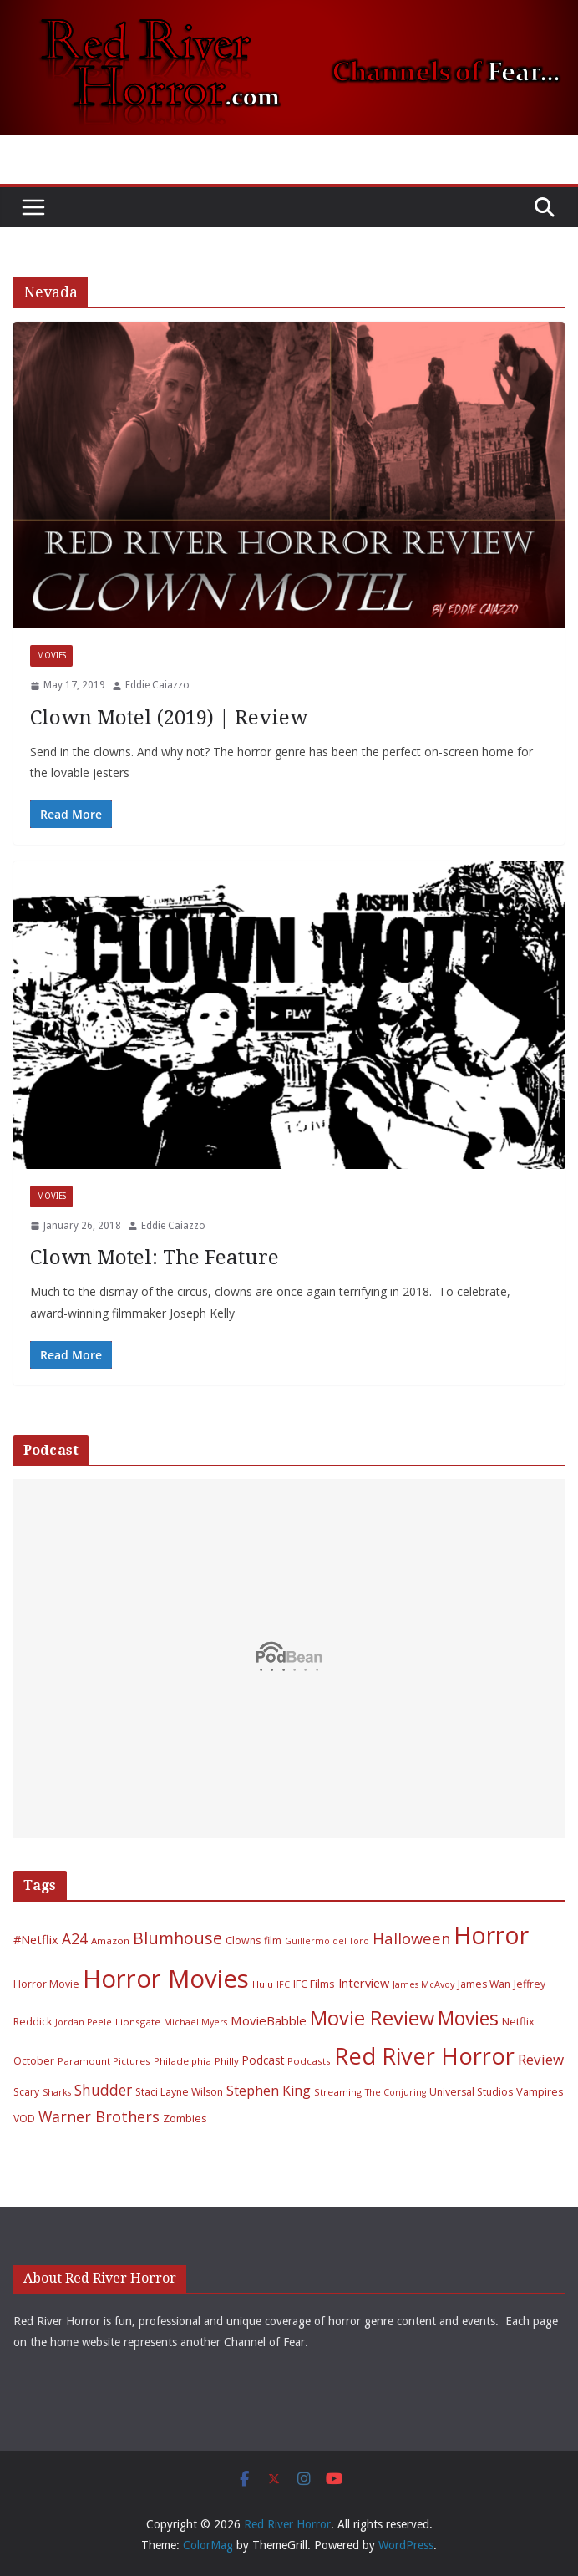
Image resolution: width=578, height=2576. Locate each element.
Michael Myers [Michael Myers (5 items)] (195, 2022)
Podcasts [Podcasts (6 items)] (309, 2061)
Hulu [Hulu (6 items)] (262, 1984)
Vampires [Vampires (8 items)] (540, 2091)
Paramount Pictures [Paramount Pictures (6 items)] (104, 2061)
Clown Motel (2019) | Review (168, 717)
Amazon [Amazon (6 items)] (110, 1940)
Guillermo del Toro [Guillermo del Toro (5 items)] (327, 1941)
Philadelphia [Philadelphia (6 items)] (182, 2061)
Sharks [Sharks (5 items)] (57, 2092)
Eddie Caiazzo (157, 685)
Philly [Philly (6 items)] (227, 2061)
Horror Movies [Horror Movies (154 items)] (166, 1978)
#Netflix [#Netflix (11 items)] (35, 1939)
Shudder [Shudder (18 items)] (103, 2090)
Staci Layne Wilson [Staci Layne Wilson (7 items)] (179, 2092)
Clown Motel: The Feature (154, 1257)
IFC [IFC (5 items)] (283, 1984)
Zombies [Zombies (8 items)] (185, 2118)
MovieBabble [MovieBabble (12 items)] (269, 2020)
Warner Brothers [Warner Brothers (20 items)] (99, 2116)
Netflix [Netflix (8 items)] (518, 2021)
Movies (51, 655)
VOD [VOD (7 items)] (24, 2118)
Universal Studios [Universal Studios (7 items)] (471, 2092)
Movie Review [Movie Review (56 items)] (372, 2017)
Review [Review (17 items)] (541, 2059)
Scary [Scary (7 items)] (26, 2092)
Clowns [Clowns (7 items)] (243, 1940)
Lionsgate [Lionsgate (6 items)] (137, 2021)
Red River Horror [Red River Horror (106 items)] (424, 2055)
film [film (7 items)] (272, 1940)
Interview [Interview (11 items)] (363, 1982)
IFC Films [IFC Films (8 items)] (314, 1983)
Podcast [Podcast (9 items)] (263, 2060)
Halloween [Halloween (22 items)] (411, 1938)
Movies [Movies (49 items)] (468, 2018)
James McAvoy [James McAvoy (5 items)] (423, 1984)
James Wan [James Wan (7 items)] (484, 1984)
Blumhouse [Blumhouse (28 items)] (177, 1938)
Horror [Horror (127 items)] (491, 1935)
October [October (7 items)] (33, 2061)
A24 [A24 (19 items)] (75, 1938)
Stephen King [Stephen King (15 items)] (268, 2090)
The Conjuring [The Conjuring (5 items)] (395, 2092)
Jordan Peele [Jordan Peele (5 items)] (83, 2022)
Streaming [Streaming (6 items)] (338, 2092)
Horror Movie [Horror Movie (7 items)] (46, 1984)
